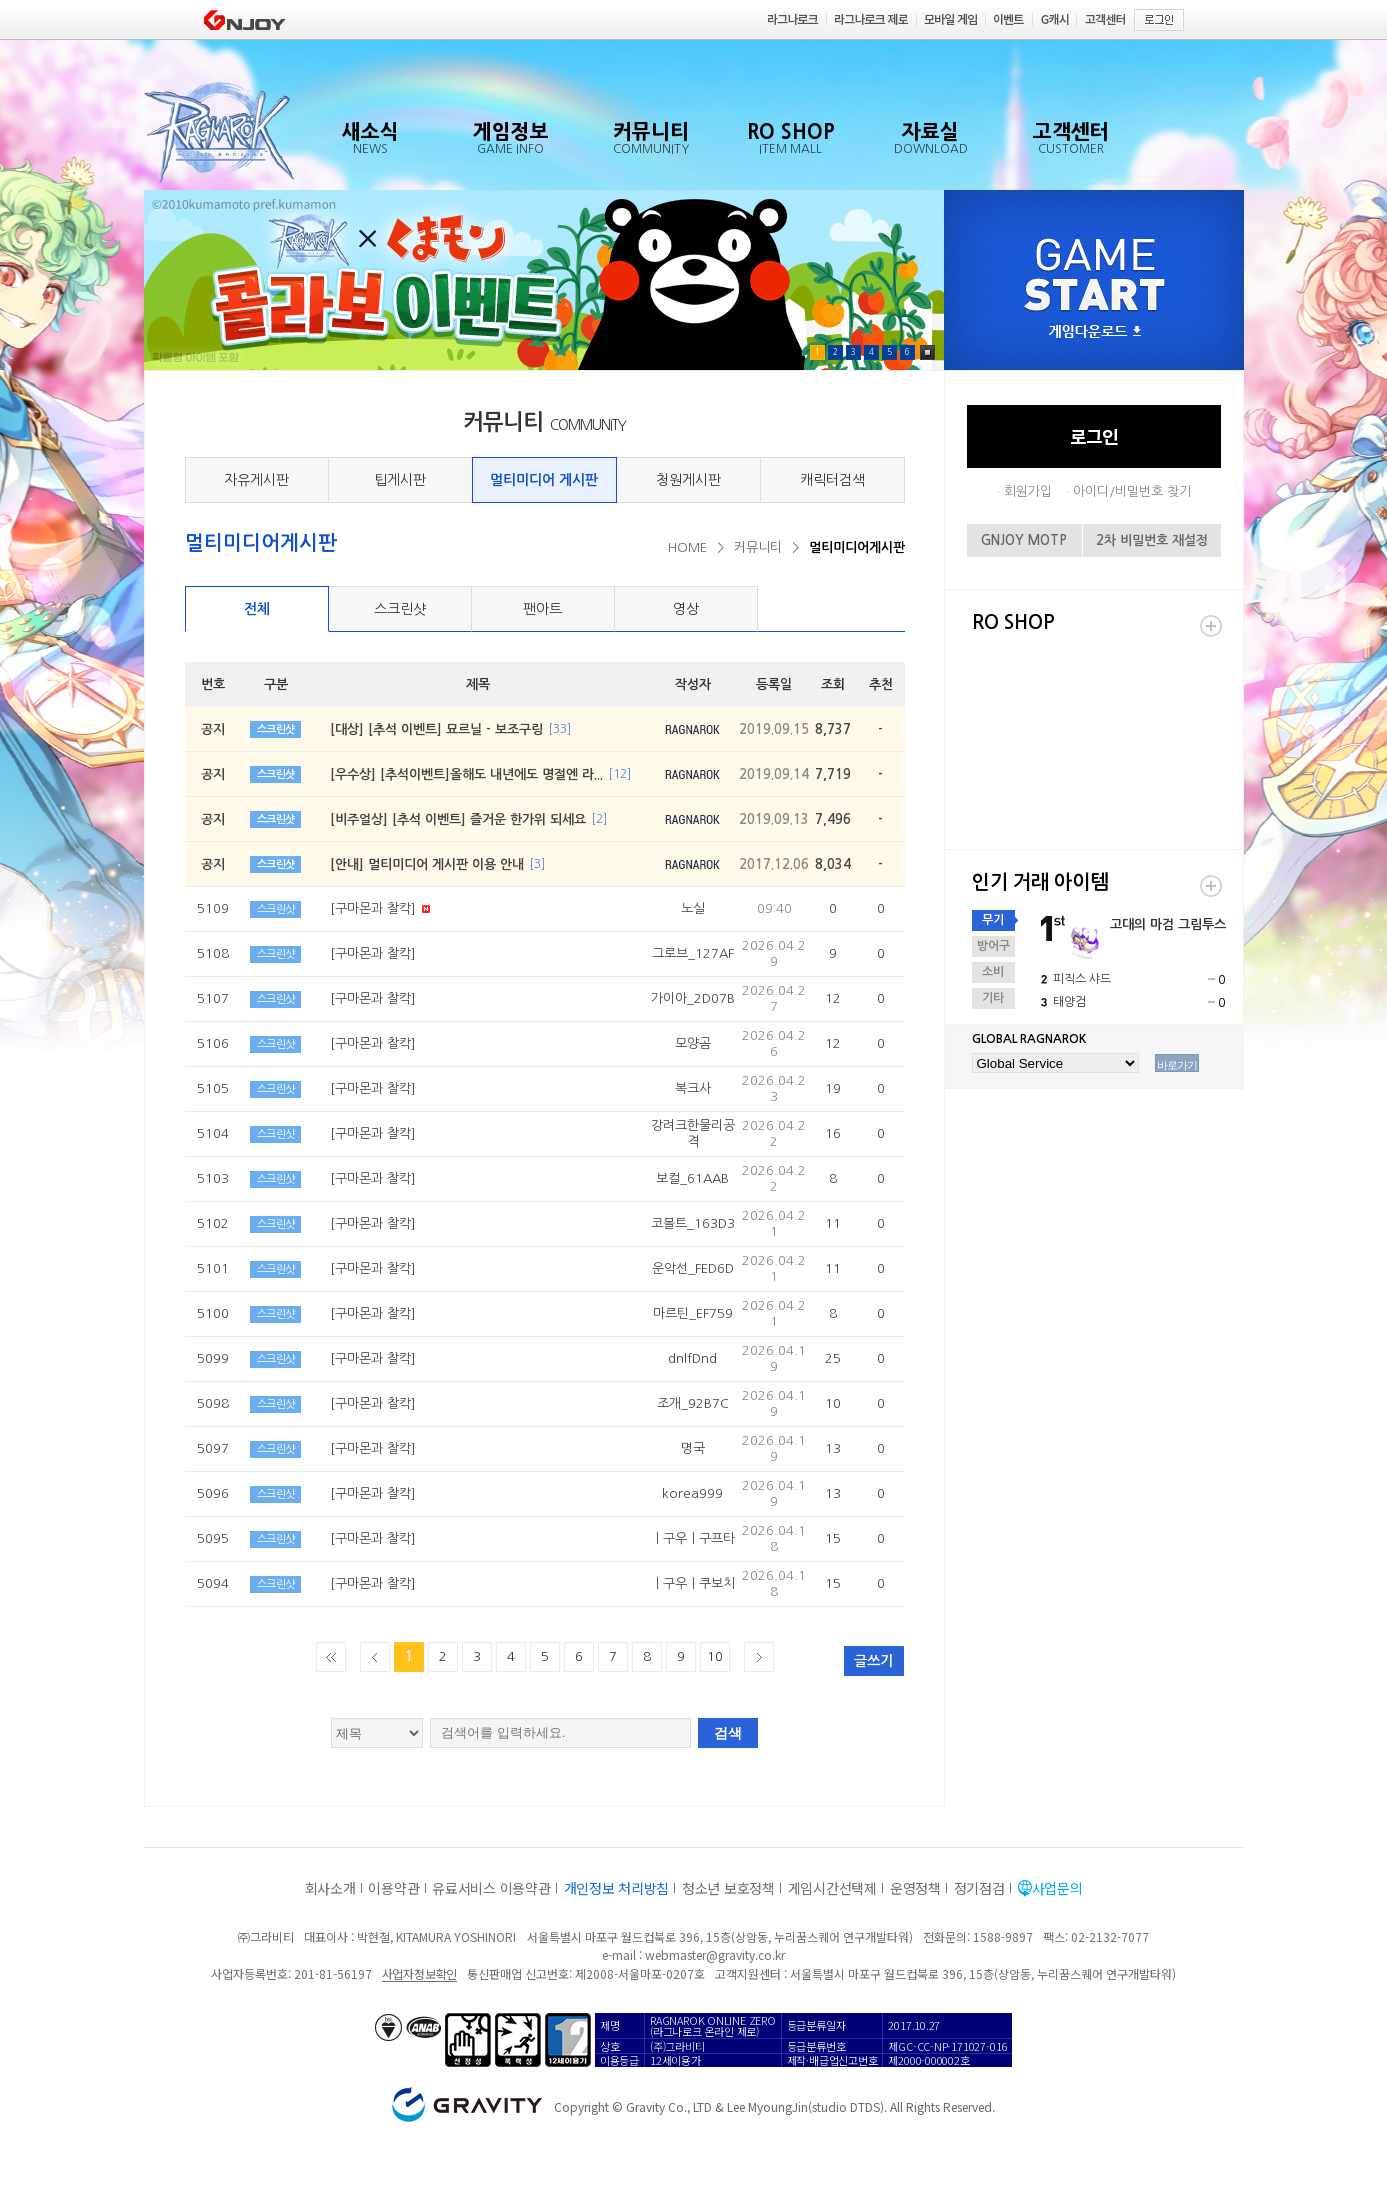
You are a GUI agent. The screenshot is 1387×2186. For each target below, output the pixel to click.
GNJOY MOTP (1024, 540)
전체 (257, 609)
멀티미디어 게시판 (544, 480)
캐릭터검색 (832, 480)
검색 (728, 1733)
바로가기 (1177, 1065)
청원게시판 (688, 480)
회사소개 (330, 1888)
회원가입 (1028, 491)
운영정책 (915, 1888)
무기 (993, 920)
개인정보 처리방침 (616, 1888)
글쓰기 (873, 1661)
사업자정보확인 (419, 1973)
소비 (993, 972)
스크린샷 (400, 609)
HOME (687, 547)
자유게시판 (256, 480)
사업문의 (1057, 1888)
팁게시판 (400, 480)
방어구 (993, 946)
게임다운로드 (1095, 332)
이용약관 (393, 1888)
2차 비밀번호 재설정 (1152, 540)
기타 (993, 998)
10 (715, 1656)
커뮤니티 (758, 547)
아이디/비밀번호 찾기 (1132, 491)
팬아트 (542, 609)
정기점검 (979, 1888)
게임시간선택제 (832, 1888)
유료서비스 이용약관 (491, 1888)
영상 (686, 609)
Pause (927, 352)
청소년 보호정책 (728, 1888)
